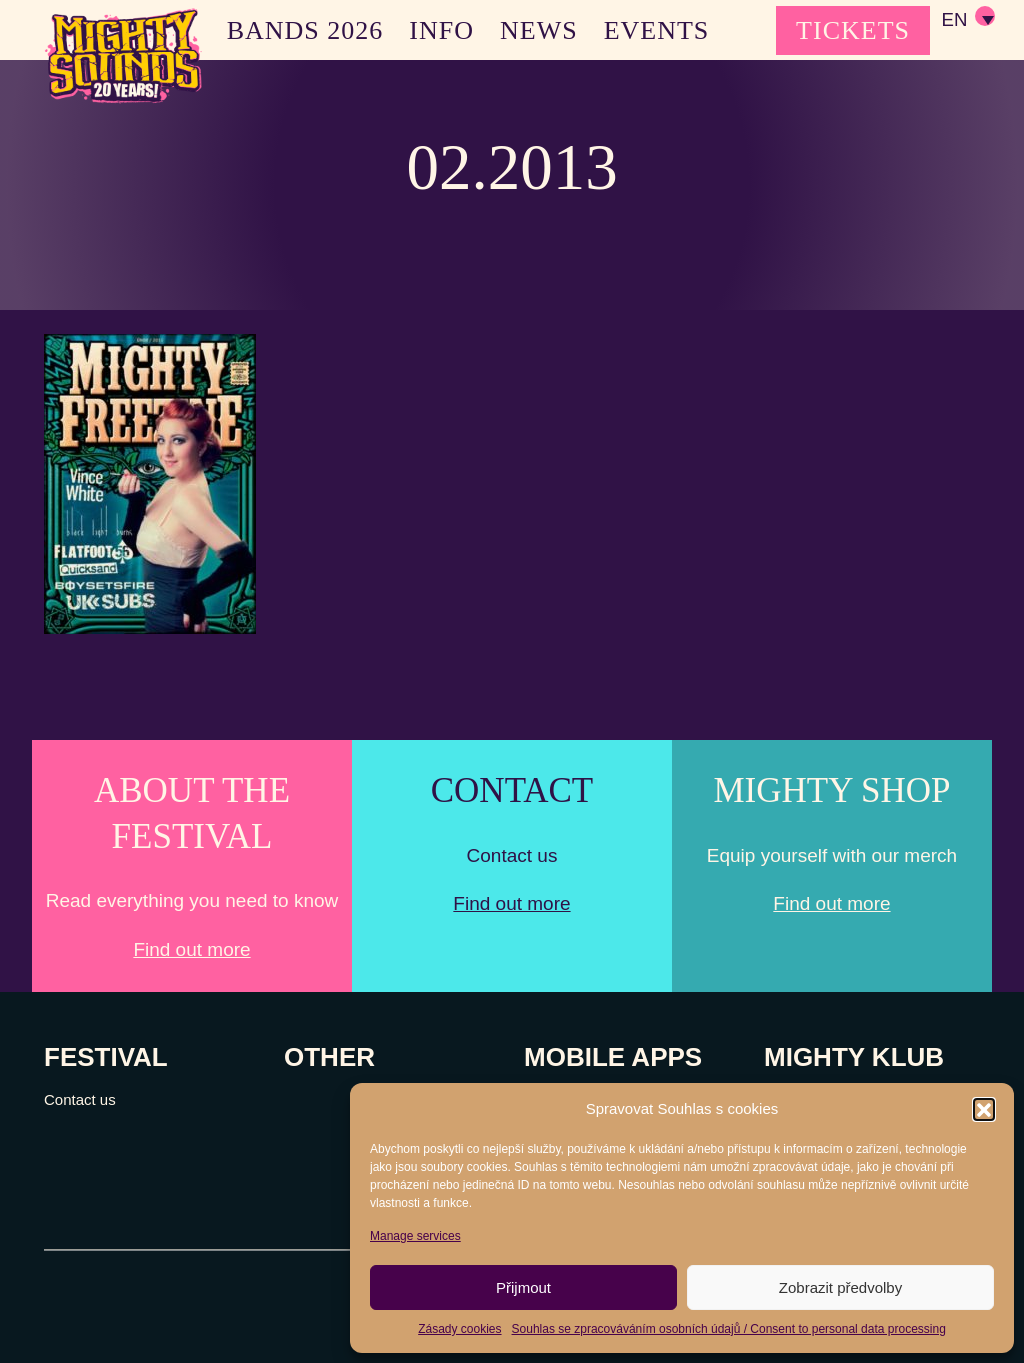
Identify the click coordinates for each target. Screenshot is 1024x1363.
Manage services (415, 1236)
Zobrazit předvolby (840, 1287)
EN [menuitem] (953, 20)
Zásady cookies (459, 1329)
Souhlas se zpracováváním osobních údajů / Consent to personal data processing (729, 1329)
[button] (984, 1109)
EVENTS (657, 30)
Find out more (191, 949)
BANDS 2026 (305, 30)
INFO (441, 30)
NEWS (539, 30)
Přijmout (523, 1287)
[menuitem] (967, 20)
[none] (967, 20)
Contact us (80, 1099)
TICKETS (853, 30)
